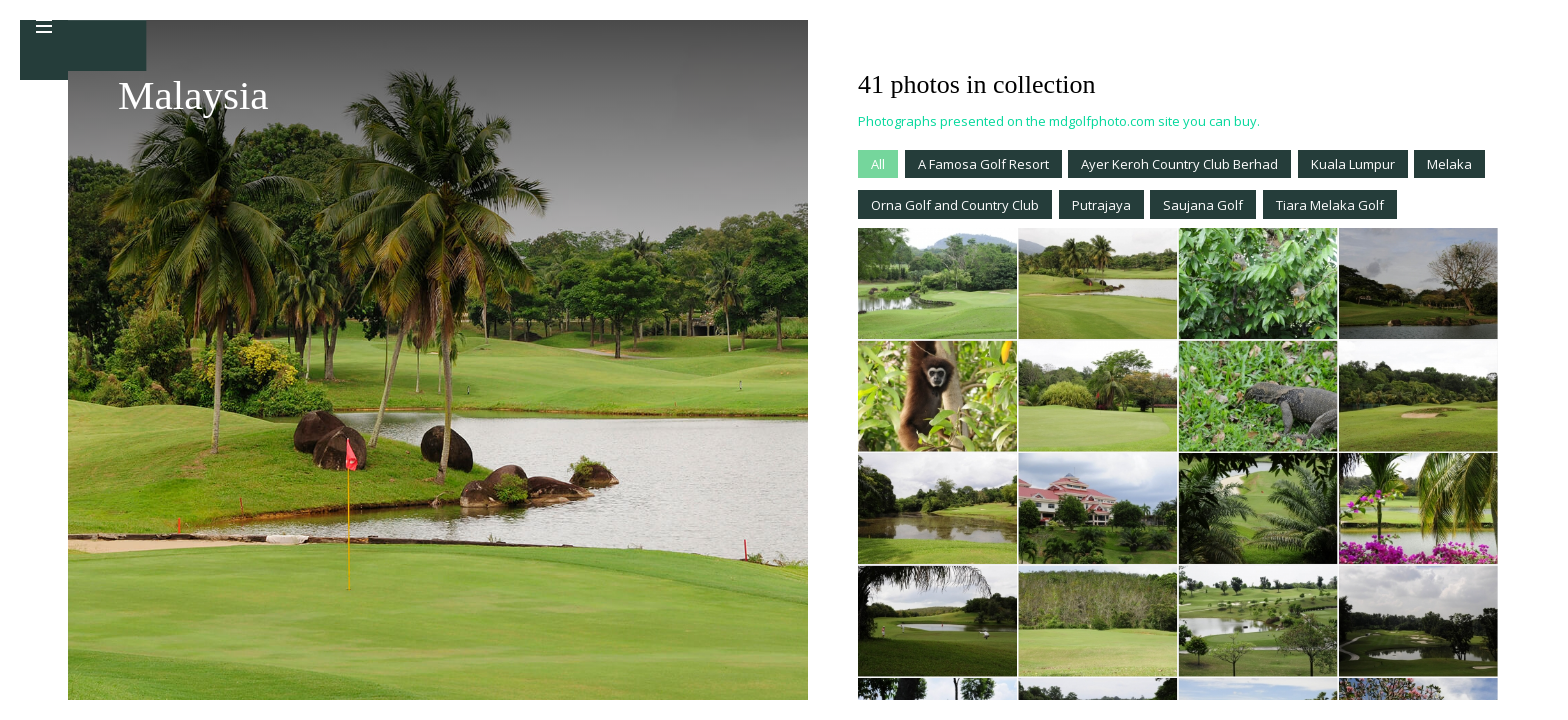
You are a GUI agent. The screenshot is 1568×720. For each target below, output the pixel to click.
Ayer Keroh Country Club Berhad (1179, 164)
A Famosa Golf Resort (983, 164)
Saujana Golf (1203, 205)
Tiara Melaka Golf (1330, 205)
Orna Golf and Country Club (955, 205)
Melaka (1449, 164)
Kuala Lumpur (1353, 164)
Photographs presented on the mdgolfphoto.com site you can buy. (1059, 121)
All (878, 164)
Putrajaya (1101, 205)
